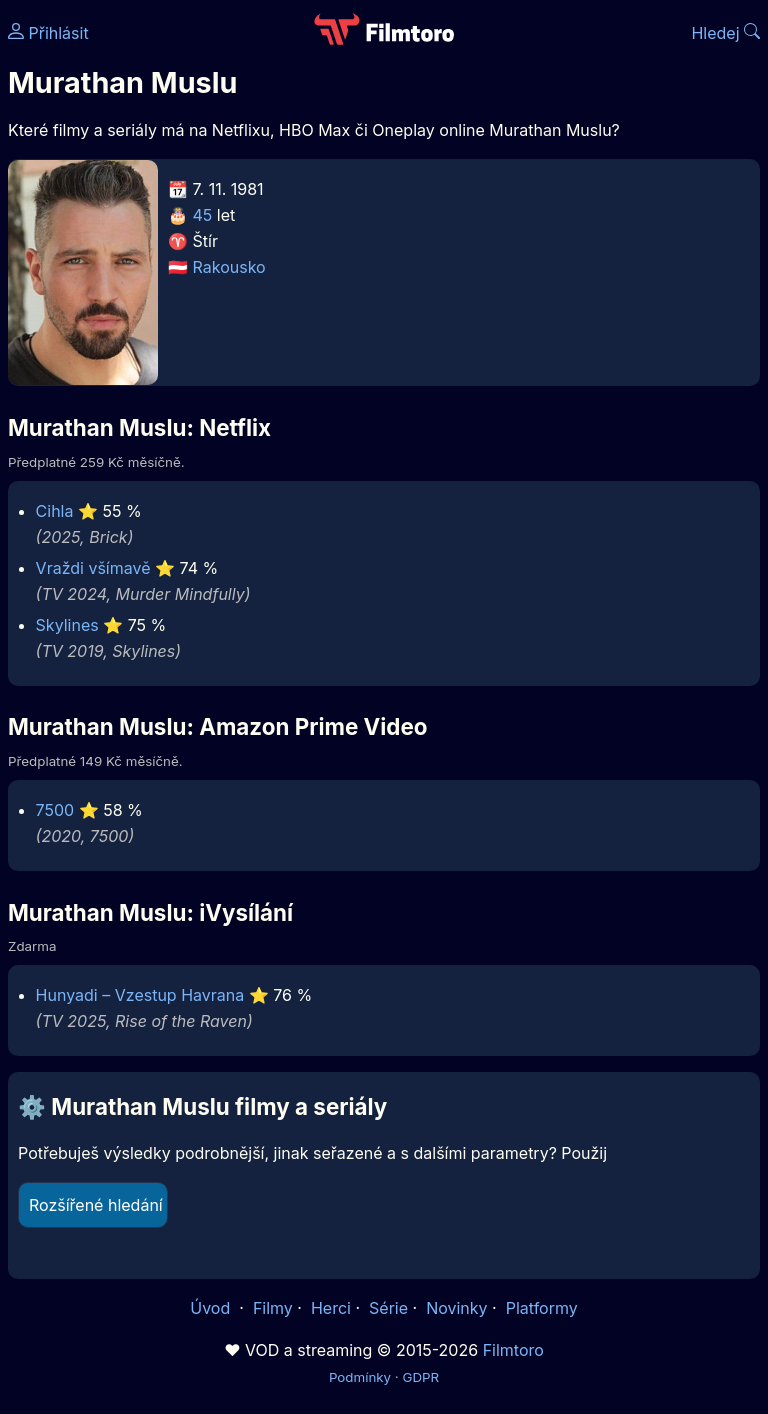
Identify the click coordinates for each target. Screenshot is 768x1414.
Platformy (542, 1308)
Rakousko (229, 267)
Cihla (55, 511)
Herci (331, 1308)
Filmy (273, 1308)
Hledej (725, 33)
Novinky (456, 1308)
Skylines (67, 625)
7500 (55, 810)
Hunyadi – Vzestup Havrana (140, 995)
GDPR (420, 1377)
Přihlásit (48, 33)
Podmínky (360, 1377)
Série (388, 1308)
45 (203, 215)
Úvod (212, 1308)
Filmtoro (513, 1350)
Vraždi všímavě (93, 568)
